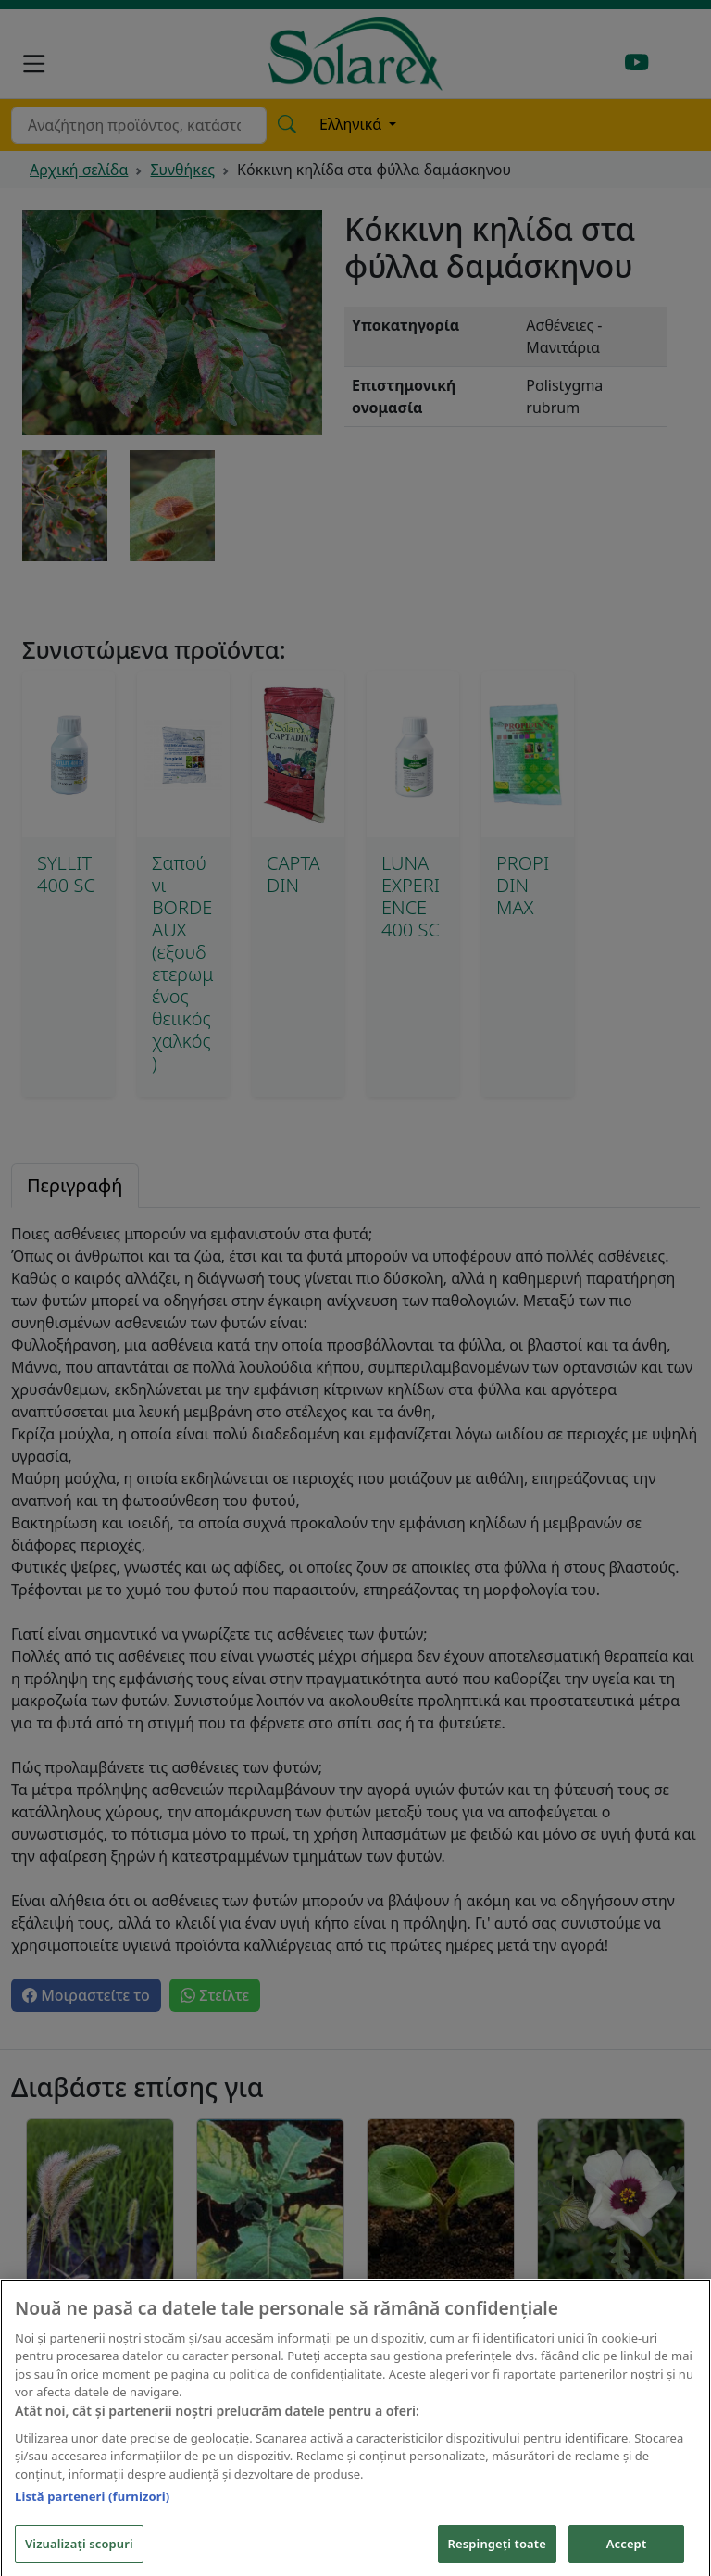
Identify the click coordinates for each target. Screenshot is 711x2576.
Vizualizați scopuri (79, 2554)
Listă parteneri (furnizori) (92, 2508)
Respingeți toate (497, 2554)
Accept (626, 2554)
